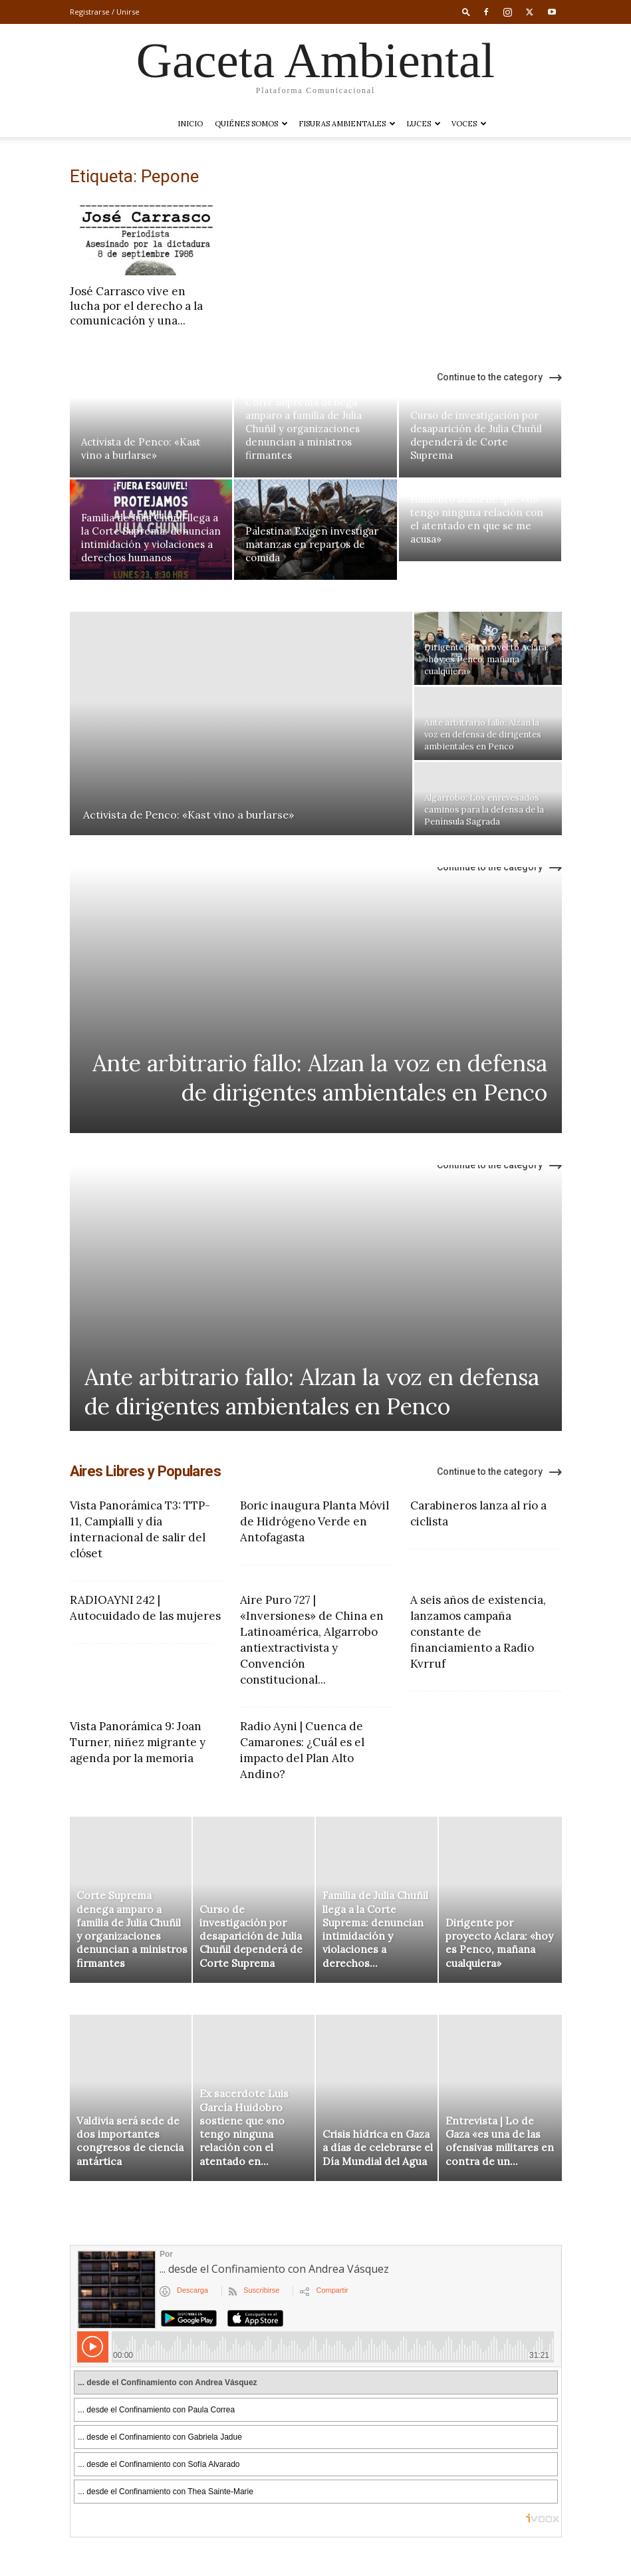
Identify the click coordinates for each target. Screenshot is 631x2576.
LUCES (423, 123)
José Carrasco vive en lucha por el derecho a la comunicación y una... (136, 306)
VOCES (469, 123)
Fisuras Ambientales (347, 123)
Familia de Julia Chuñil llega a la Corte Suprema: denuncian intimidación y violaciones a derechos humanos (151, 537)
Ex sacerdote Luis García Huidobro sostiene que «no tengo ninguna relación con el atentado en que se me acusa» (476, 512)
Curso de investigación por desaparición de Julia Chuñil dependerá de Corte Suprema (476, 435)
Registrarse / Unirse (105, 12)
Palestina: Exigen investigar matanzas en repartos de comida (311, 544)
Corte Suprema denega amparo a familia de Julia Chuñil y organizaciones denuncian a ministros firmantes (303, 428)
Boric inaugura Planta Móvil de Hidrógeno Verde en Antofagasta (314, 1521)
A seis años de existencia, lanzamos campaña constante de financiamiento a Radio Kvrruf (478, 1632)
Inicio (190, 123)
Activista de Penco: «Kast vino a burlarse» (141, 448)
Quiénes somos (251, 123)
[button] (466, 12)
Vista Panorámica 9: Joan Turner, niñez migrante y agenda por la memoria (137, 1742)
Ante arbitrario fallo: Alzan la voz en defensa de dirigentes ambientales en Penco (319, 1077)
